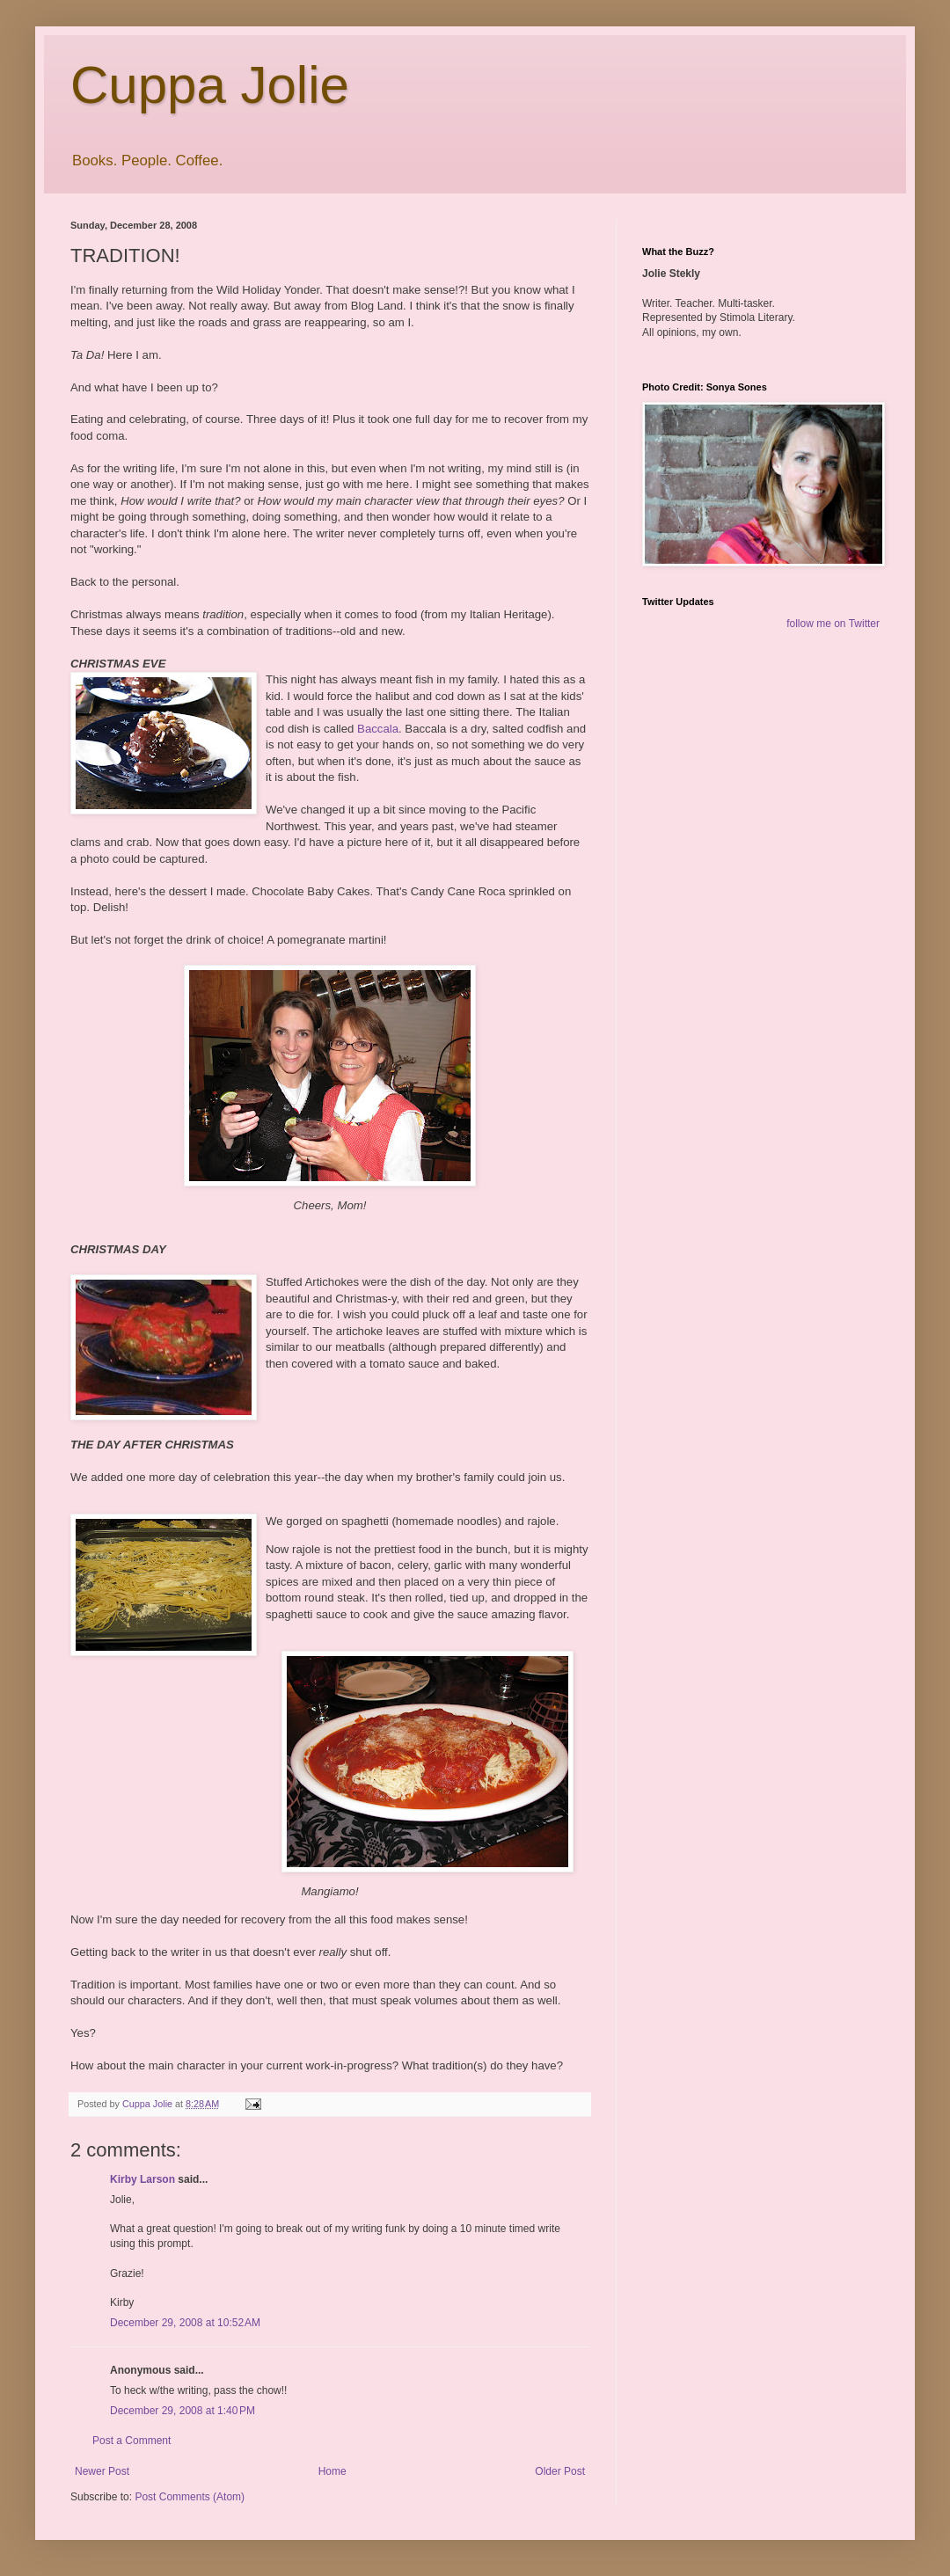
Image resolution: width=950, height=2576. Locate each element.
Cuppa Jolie (209, 84)
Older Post (560, 2471)
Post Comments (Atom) (190, 2497)
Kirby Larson (142, 2179)
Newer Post (102, 2471)
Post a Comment (131, 2440)
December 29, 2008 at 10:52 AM (185, 2323)
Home (332, 2471)
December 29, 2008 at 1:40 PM (182, 2411)
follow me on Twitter (833, 623)
